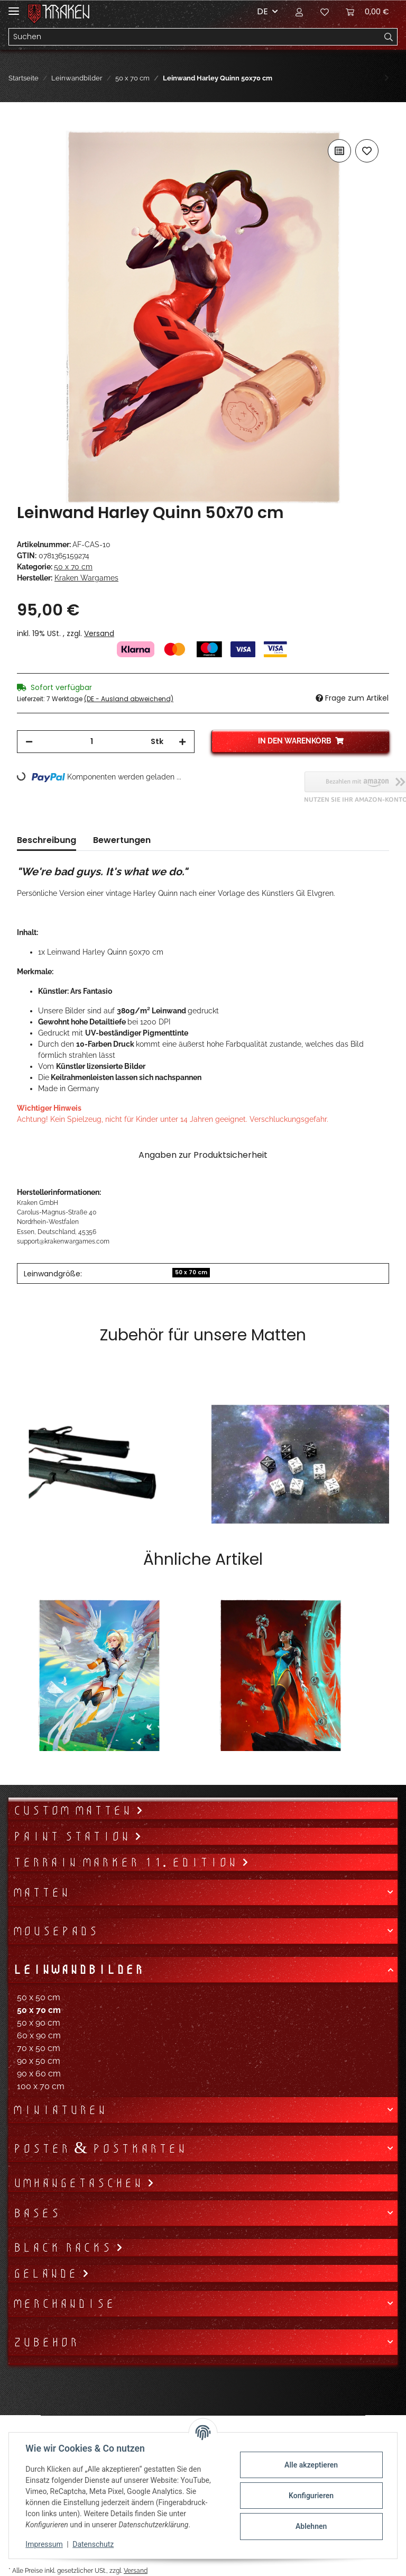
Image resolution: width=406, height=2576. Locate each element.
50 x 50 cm (38, 1997)
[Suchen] (194, 37)
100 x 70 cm (40, 2086)
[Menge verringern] (29, 741)
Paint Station (73, 1836)
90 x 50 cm (38, 2061)
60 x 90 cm (39, 2035)
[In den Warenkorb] (25, 125)
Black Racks (64, 2247)
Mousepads (55, 1930)
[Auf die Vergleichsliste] (339, 150)
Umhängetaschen (80, 2182)
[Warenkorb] (367, 11)
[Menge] (91, 741)
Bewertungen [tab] (122, 840)
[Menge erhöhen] (182, 741)
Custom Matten (74, 1810)
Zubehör (45, 2342)
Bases (36, 2213)
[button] (299, 11)
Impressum (44, 2544)
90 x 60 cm (39, 2074)
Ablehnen (310, 2526)
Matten (41, 1892)
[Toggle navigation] (13, 6)
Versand (99, 633)
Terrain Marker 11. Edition (127, 1862)
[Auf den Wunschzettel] (367, 150)
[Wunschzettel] (324, 11)
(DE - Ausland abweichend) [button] (128, 698)
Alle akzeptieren (310, 2465)
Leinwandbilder (78, 1969)
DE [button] (262, 11)
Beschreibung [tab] (46, 840)
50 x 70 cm (73, 567)
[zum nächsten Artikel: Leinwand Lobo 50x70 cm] (387, 78)
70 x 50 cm (38, 2048)
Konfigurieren (310, 2495)
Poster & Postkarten (99, 2148)
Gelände (47, 2273)
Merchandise (64, 2303)
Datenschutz (93, 2544)
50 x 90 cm (38, 2023)
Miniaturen (59, 2109)
